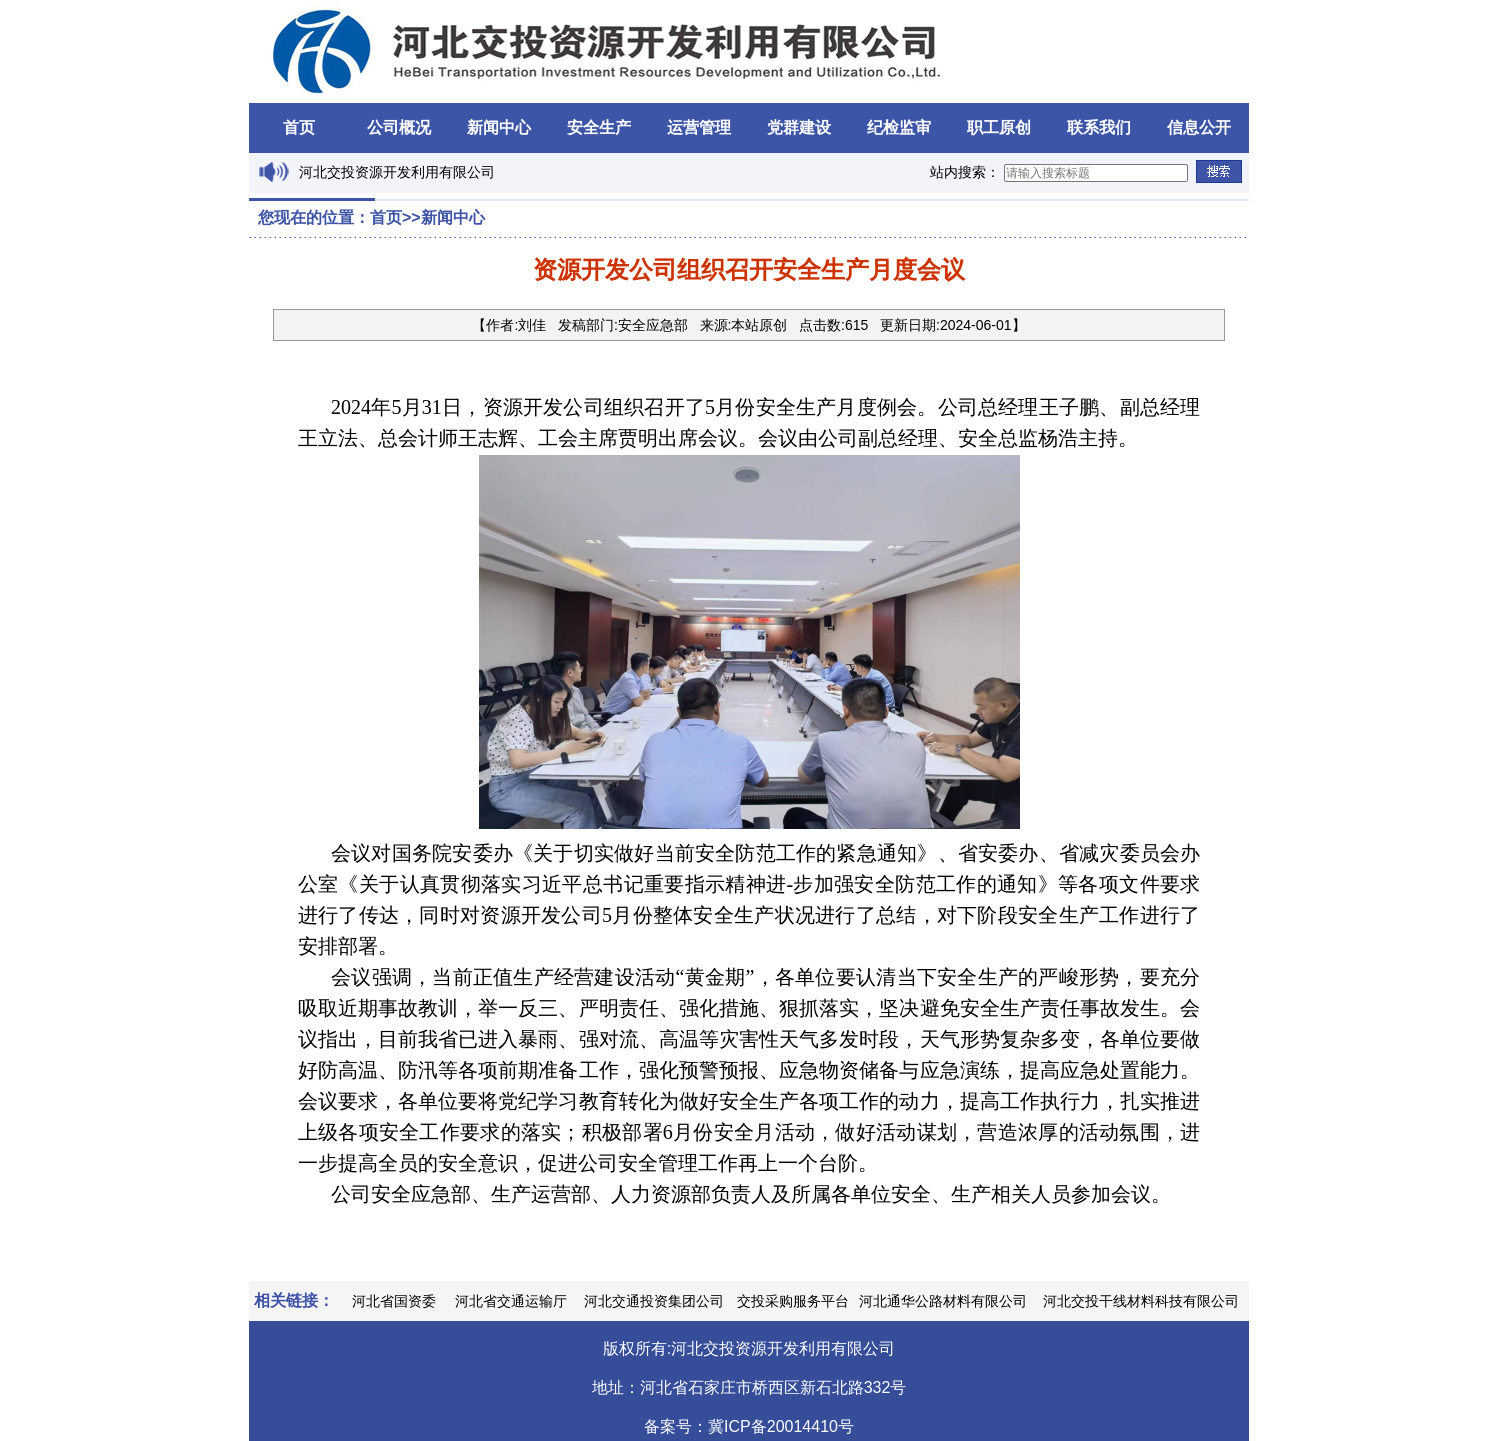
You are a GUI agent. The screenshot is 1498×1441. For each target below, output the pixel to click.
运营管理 (699, 127)
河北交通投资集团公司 (654, 1301)
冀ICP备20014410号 (781, 1426)
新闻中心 (499, 127)
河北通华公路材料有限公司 (943, 1301)
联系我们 (1099, 127)
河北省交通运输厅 (511, 1301)
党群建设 (799, 127)
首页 (299, 127)
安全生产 (599, 127)
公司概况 (399, 127)
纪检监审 (899, 127)
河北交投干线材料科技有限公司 (1141, 1301)
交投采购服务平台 (793, 1301)
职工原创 (999, 127)
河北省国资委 (394, 1301)
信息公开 (1199, 127)
